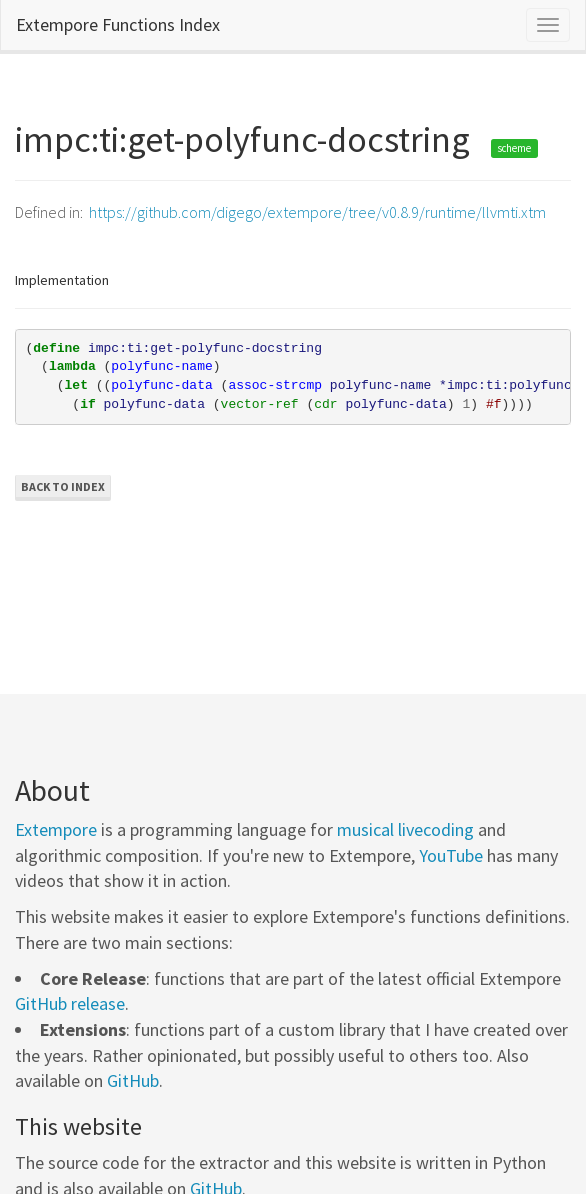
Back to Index (63, 486)
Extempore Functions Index (118, 24)
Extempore (56, 829)
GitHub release (70, 1003)
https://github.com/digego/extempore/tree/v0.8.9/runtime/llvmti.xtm (317, 212)
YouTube (451, 855)
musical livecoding (405, 829)
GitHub (133, 1080)
